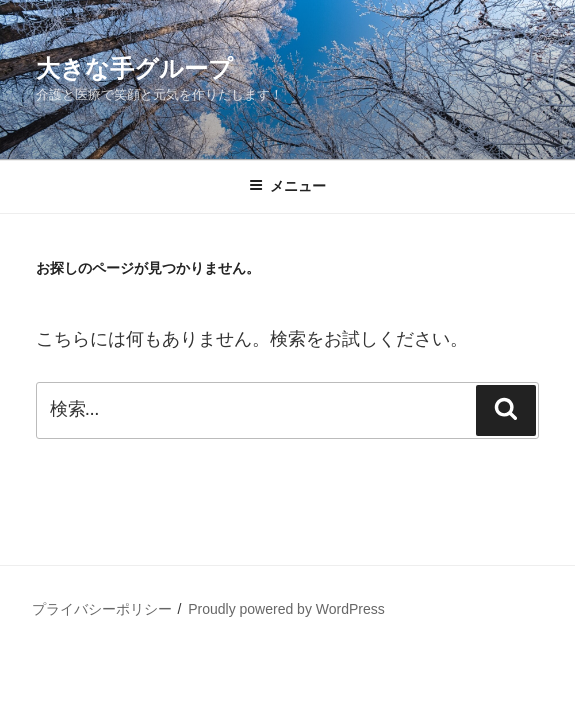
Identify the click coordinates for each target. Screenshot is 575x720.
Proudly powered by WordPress (286, 609)
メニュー (287, 186)
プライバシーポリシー (102, 609)
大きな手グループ (134, 68)
